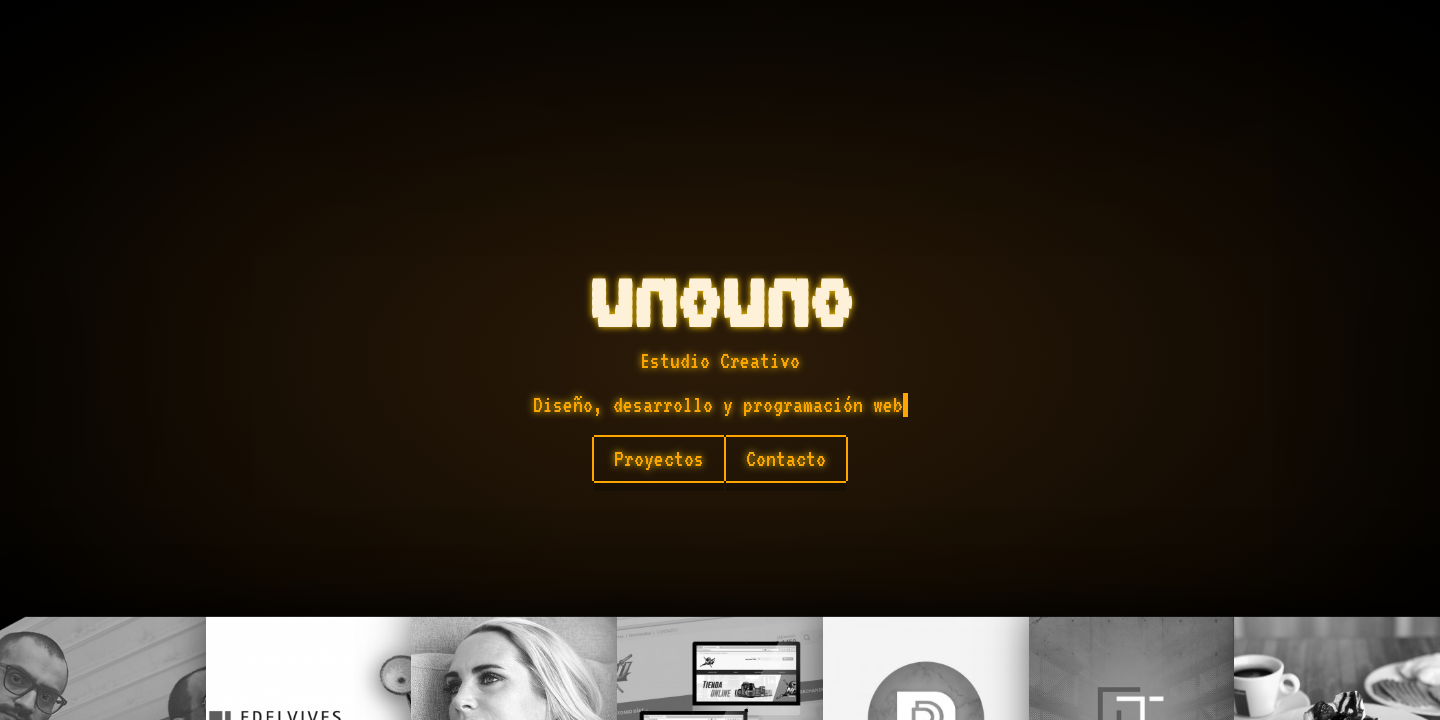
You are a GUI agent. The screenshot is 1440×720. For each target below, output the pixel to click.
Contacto (786, 459)
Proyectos (659, 459)
